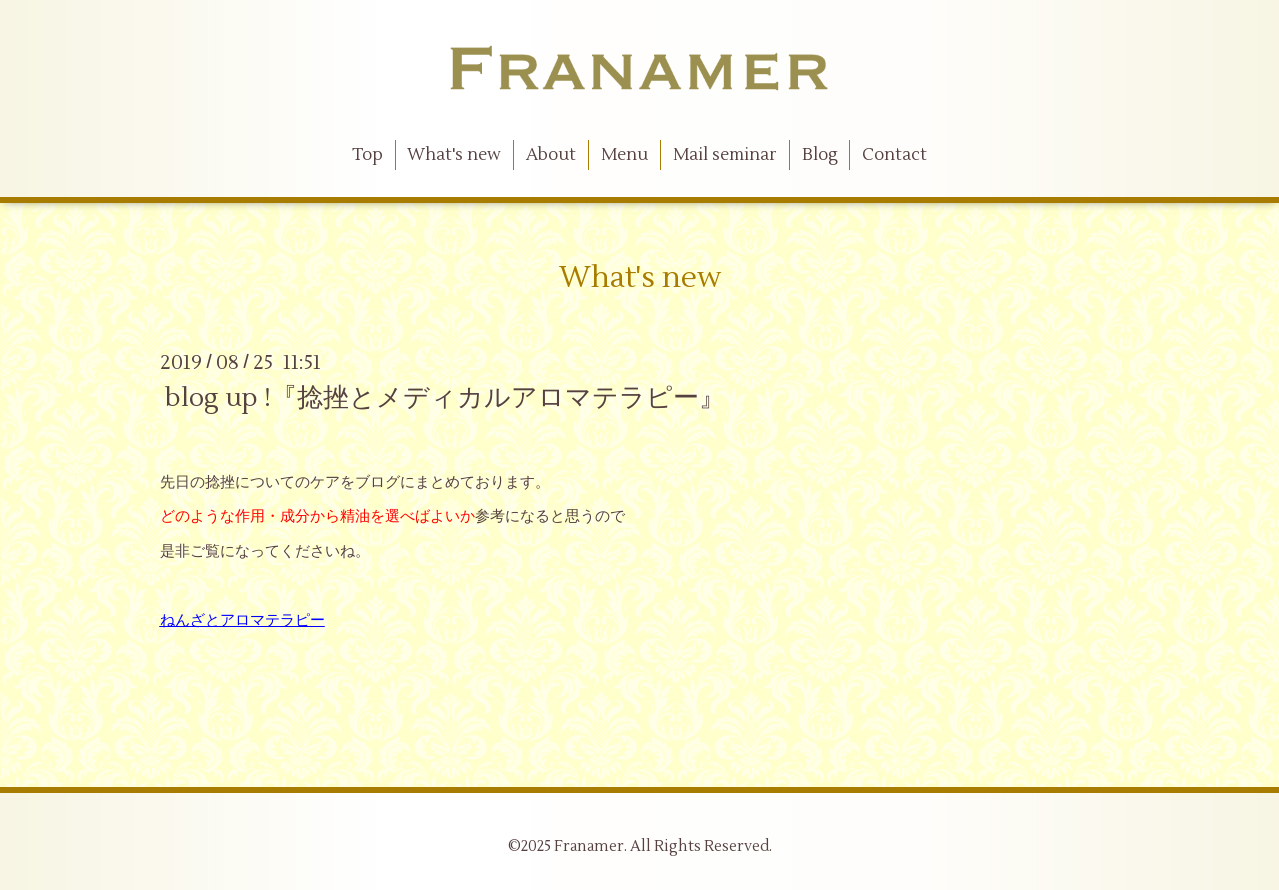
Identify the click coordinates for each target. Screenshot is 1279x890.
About (551, 155)
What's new (454, 155)
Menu (624, 155)
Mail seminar (725, 155)
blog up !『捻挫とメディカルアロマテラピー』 (445, 398)
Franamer (589, 846)
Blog (820, 155)
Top (367, 155)
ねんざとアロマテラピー (242, 620)
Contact (894, 155)
